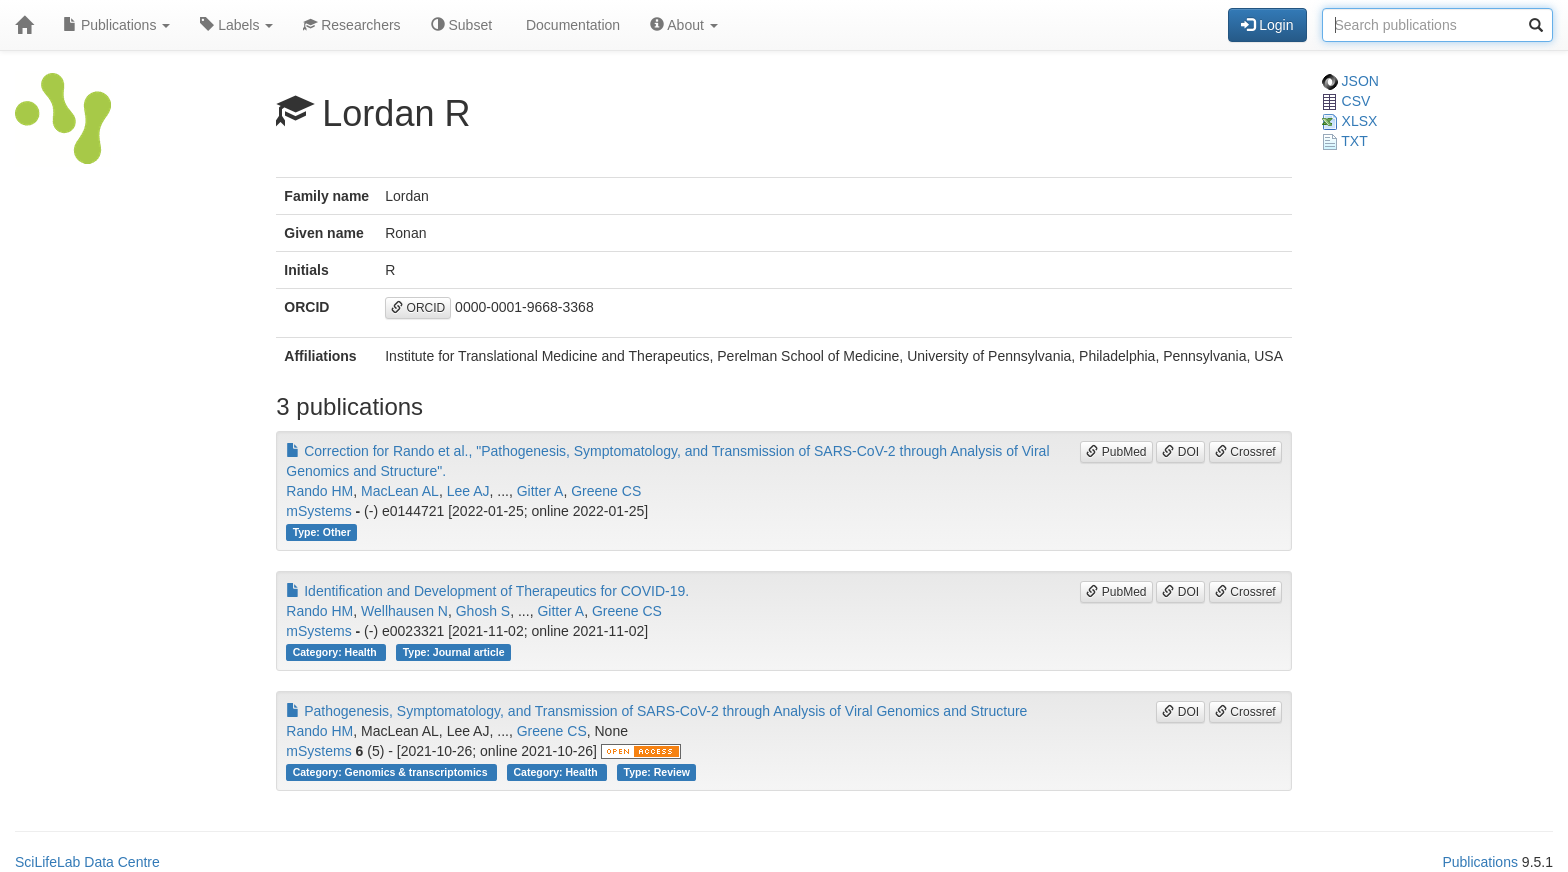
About (684, 25)
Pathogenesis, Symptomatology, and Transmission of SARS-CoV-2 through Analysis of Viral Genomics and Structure (656, 711)
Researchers (351, 25)
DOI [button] (1180, 452)
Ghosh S (483, 611)
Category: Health (336, 652)
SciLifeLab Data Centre (87, 862)
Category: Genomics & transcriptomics (392, 772)
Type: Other (322, 532)
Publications (116, 25)
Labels (236, 25)
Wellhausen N (404, 611)
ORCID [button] (418, 308)
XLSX (1350, 121)
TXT (1345, 141)
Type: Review (657, 772)
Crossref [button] (1245, 452)
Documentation (571, 25)
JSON (1350, 81)
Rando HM (319, 491)
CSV (1346, 101)
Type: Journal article (454, 652)
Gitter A (540, 491)
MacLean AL (400, 491)
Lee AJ (468, 491)
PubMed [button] (1116, 452)
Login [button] (1267, 25)
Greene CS (606, 491)
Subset (461, 25)
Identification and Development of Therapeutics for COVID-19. (487, 591)
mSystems (318, 511)
